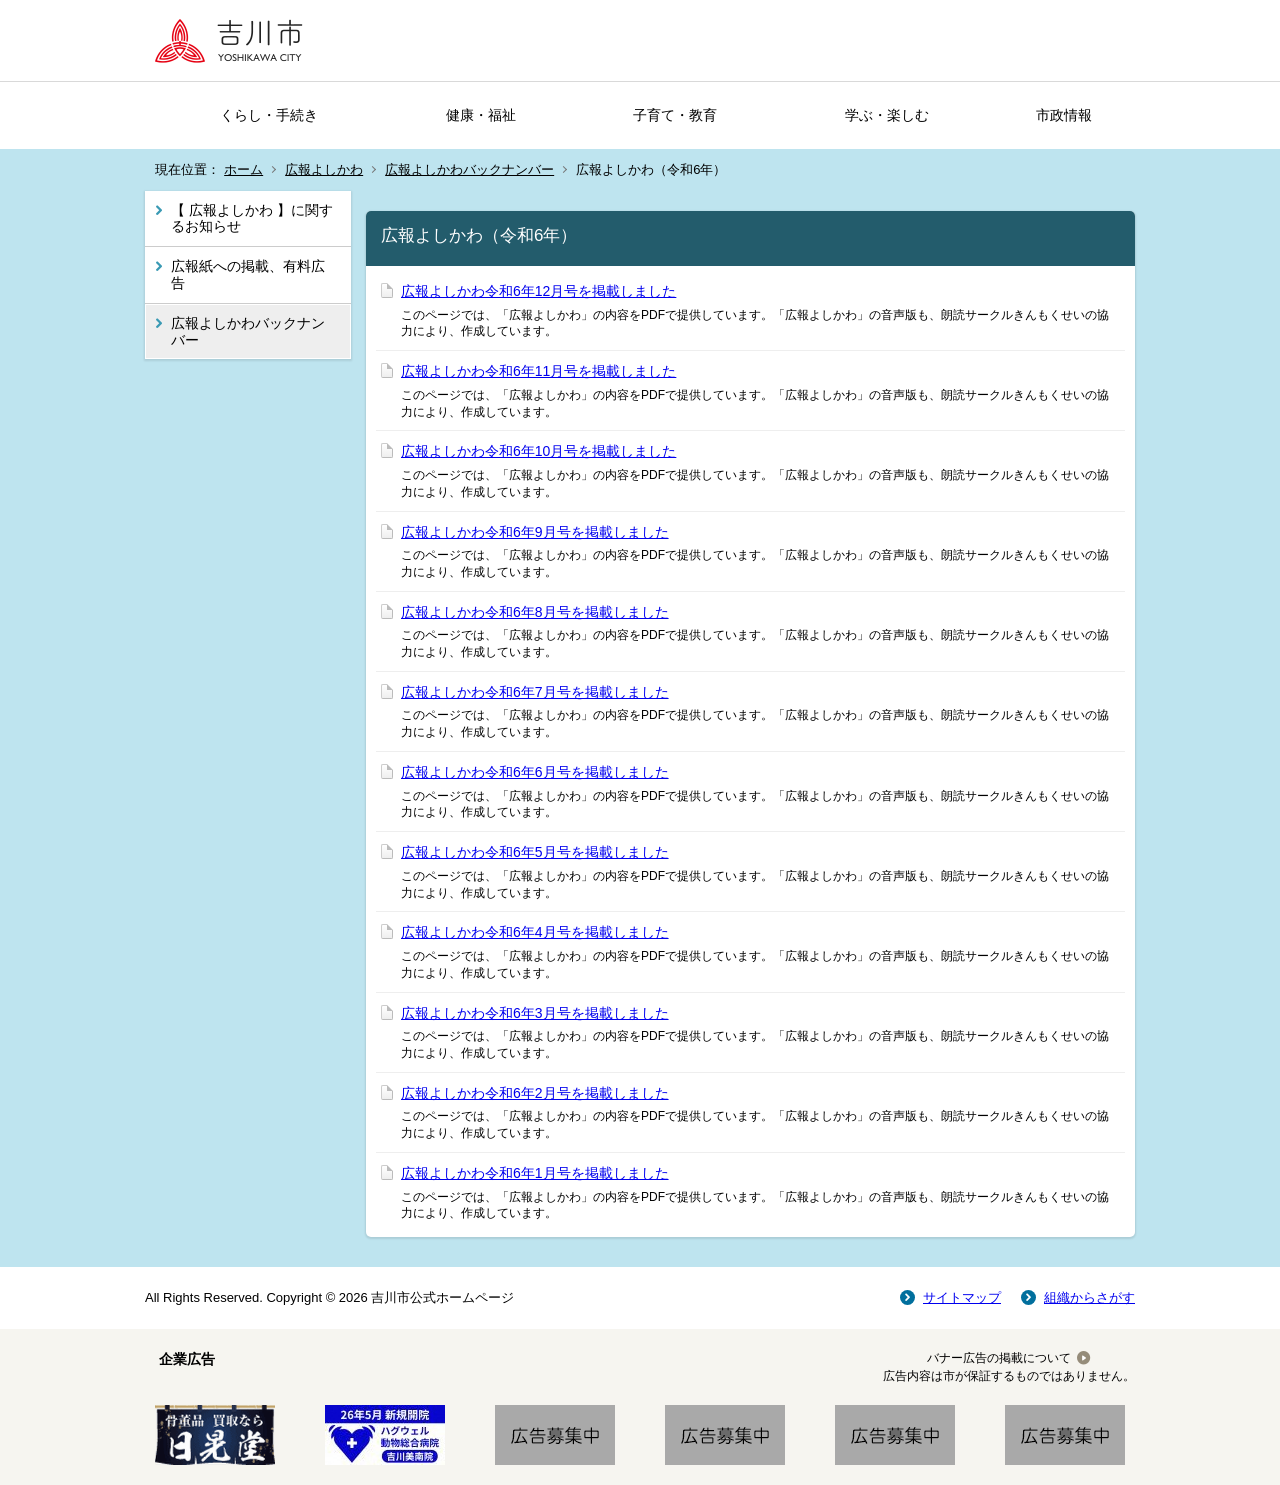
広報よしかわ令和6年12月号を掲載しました (538, 291)
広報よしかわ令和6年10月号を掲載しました (538, 451)
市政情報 (1064, 115)
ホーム (243, 169)
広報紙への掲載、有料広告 (248, 274)
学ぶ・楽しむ (887, 115)
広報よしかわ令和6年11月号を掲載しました (538, 371)
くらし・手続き (269, 115)
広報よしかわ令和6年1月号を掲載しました (535, 1173)
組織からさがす (1089, 1297)
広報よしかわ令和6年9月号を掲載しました (535, 532)
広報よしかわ (324, 169)
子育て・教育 (675, 115)
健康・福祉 (481, 115)
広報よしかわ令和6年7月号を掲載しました (535, 692)
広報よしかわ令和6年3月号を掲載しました (535, 1013)
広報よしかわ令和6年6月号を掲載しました (535, 772)
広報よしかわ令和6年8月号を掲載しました (535, 612)
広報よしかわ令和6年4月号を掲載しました (535, 932)
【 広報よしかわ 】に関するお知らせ (252, 218)
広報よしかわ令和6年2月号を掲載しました (535, 1093)
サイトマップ (962, 1297)
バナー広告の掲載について (999, 1358)
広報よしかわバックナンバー (469, 169)
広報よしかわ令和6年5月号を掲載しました (535, 852)
